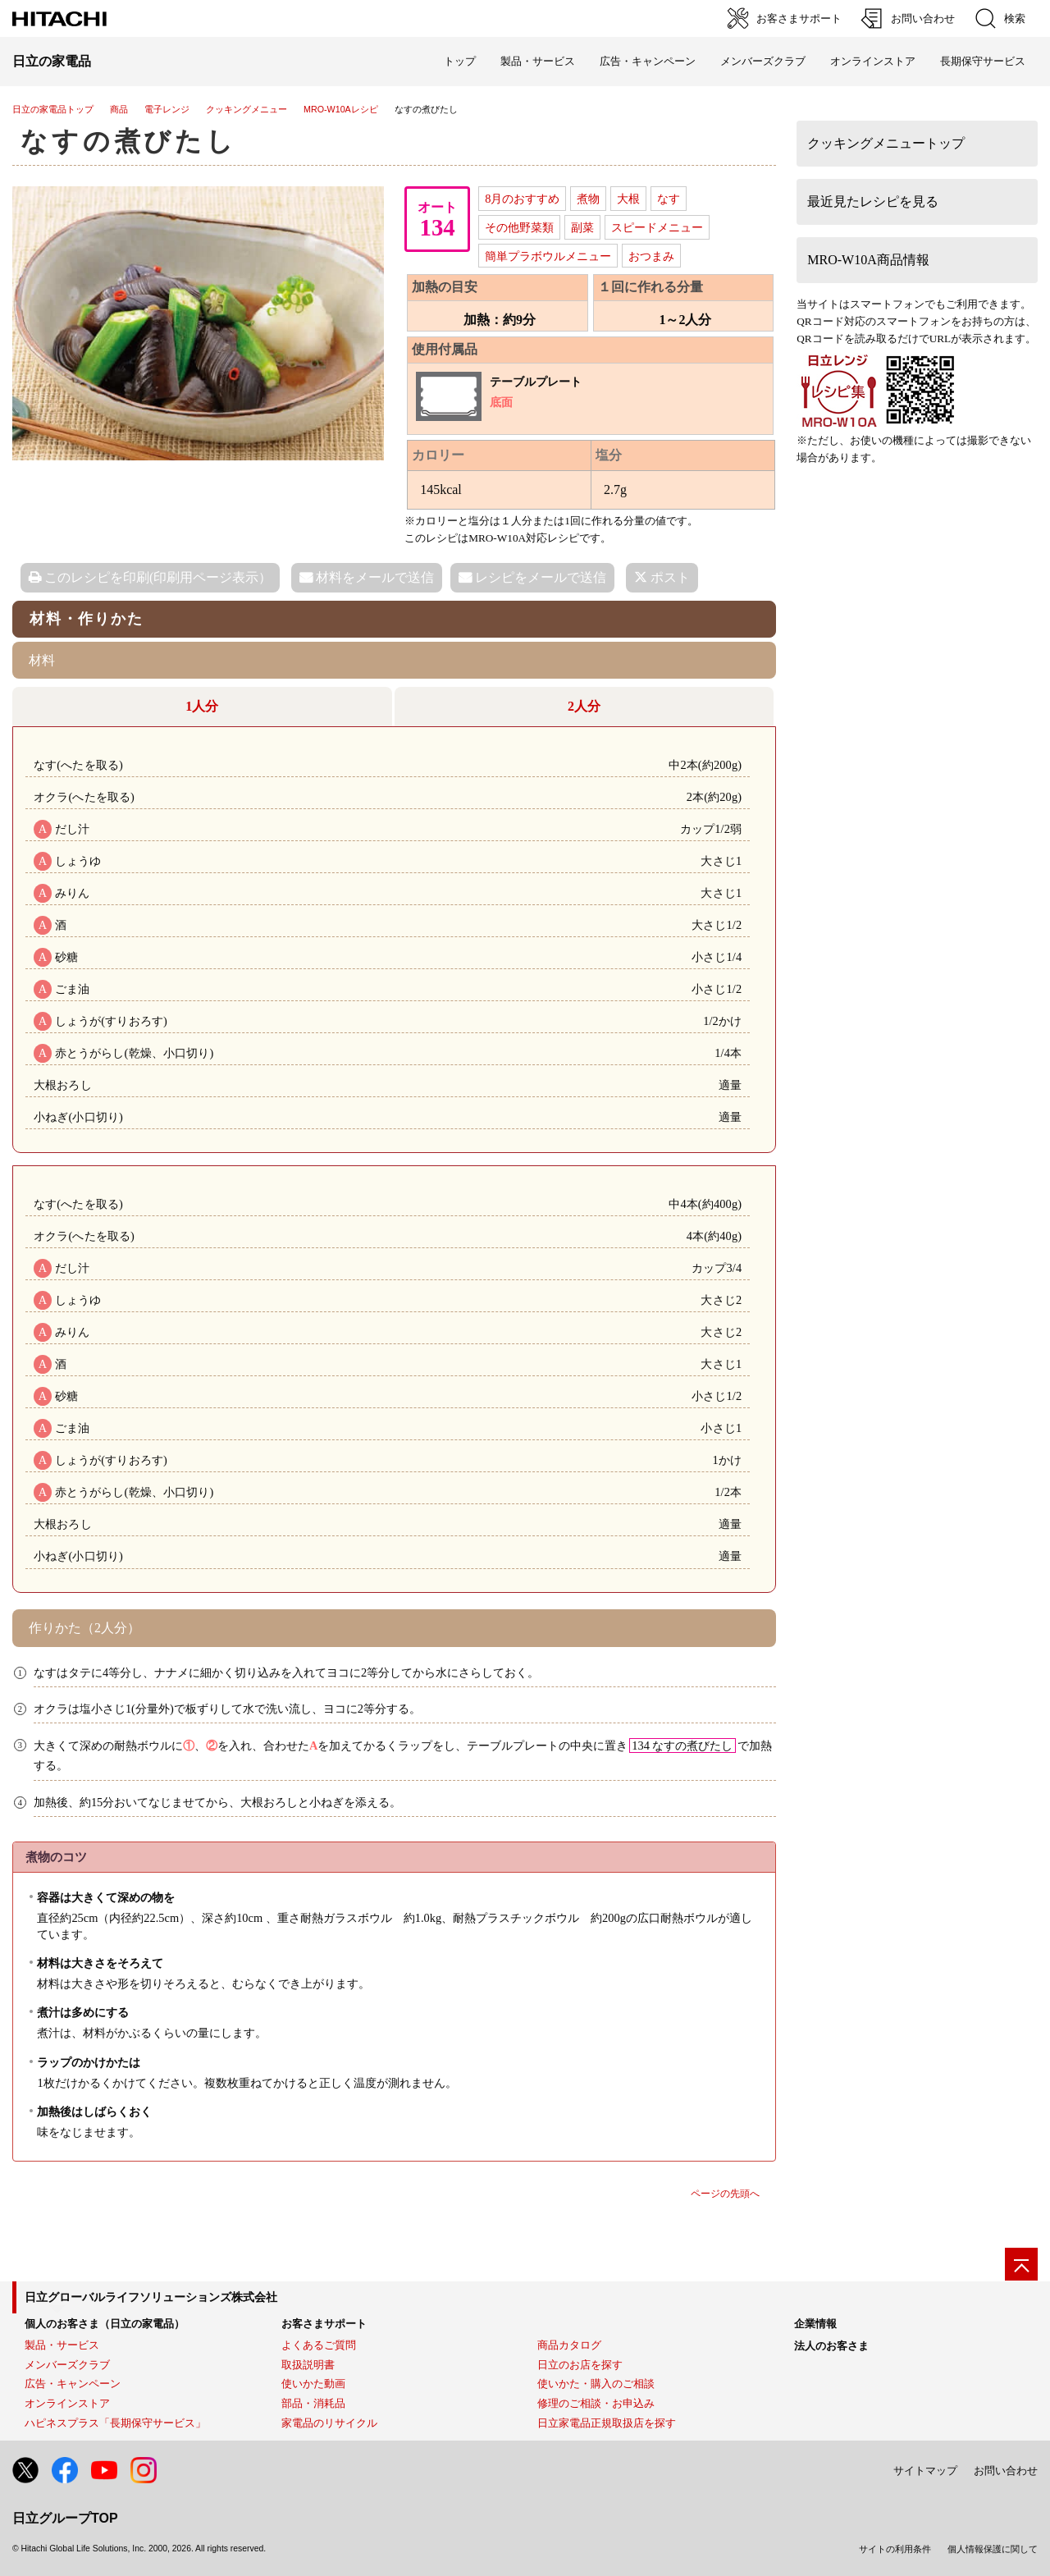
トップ (460, 61)
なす (668, 198)
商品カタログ (569, 2345)
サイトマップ (925, 2470)
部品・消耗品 (313, 2403)
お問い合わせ (1006, 2470)
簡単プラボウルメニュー (548, 256)
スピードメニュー (657, 227)
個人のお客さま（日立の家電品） (105, 2323)
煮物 (588, 198)
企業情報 (815, 2323)
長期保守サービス (982, 61)
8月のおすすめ (522, 198)
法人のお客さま (831, 2346)
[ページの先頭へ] (1021, 2264)
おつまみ (651, 256)
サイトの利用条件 (895, 2549)
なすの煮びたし (129, 141)
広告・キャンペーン (73, 2383)
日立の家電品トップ (53, 109)
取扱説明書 (308, 2365)
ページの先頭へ (725, 2193)
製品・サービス (62, 2345)
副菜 (582, 227)
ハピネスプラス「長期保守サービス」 (115, 2423)
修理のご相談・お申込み (596, 2403)
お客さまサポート (324, 2323)
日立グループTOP (65, 2518)
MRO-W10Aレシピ (341, 109)
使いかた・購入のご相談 (596, 2383)
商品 (119, 109)
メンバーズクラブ (763, 61)
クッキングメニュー (246, 109)
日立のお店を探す (580, 2365)
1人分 (201, 706)
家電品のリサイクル (329, 2423)
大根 (628, 198)
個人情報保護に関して (992, 2549)
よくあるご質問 (318, 2345)
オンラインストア (872, 61)
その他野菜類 (519, 227)
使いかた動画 (313, 2383)
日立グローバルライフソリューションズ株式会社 (151, 2297)
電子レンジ (166, 109)
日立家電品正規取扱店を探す (606, 2423)
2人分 (584, 706)
